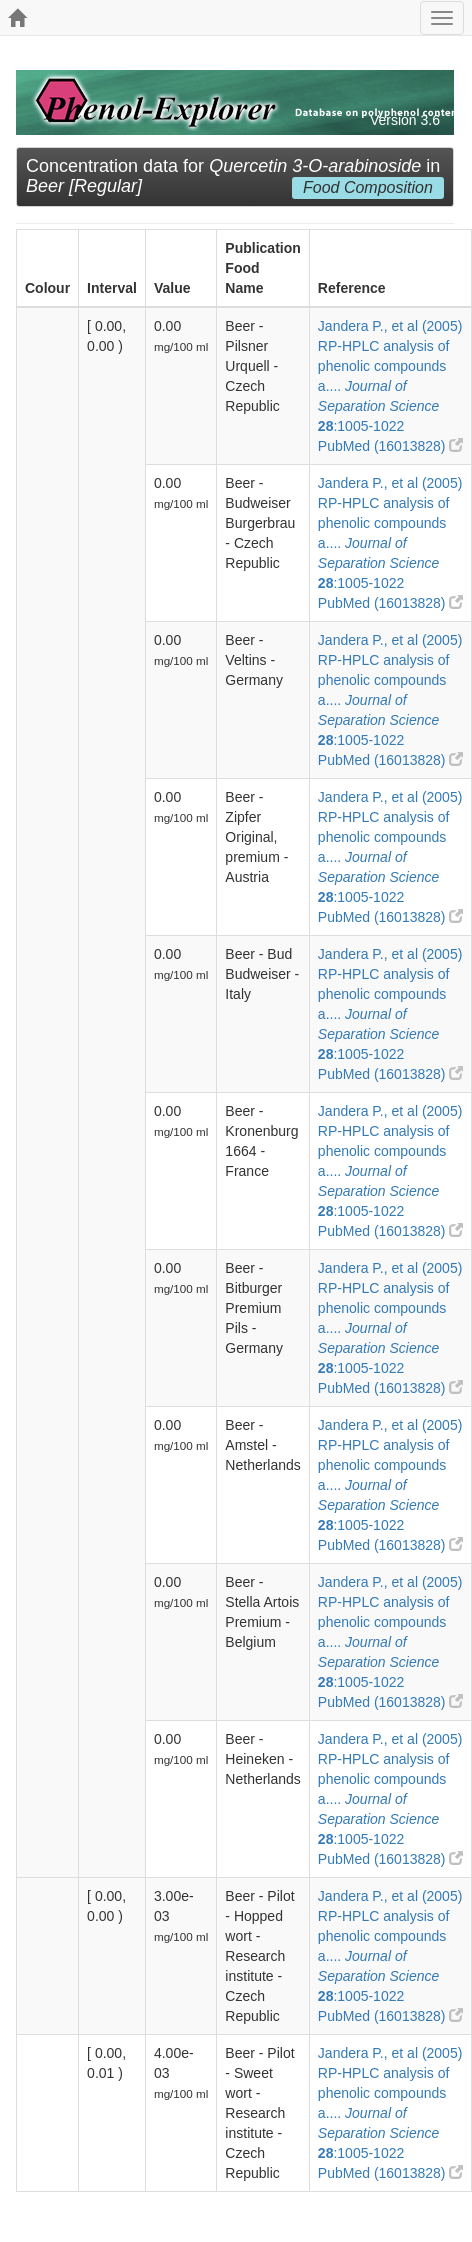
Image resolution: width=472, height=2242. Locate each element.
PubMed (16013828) (391, 446)
